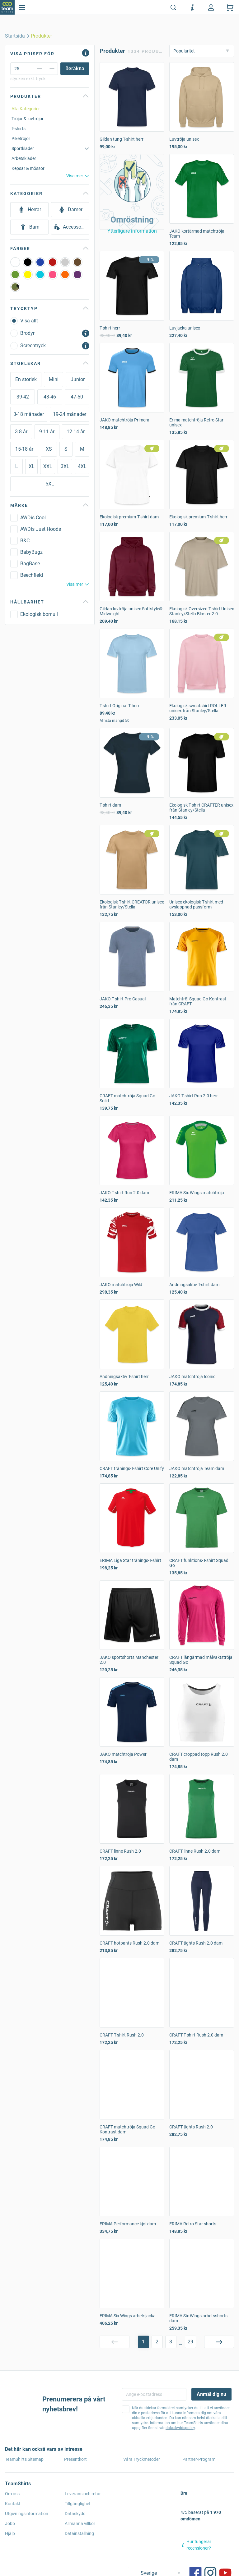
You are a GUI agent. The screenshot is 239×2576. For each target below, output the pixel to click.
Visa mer (77, 175)
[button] (132, 192)
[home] (15, 36)
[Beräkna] (74, 68)
